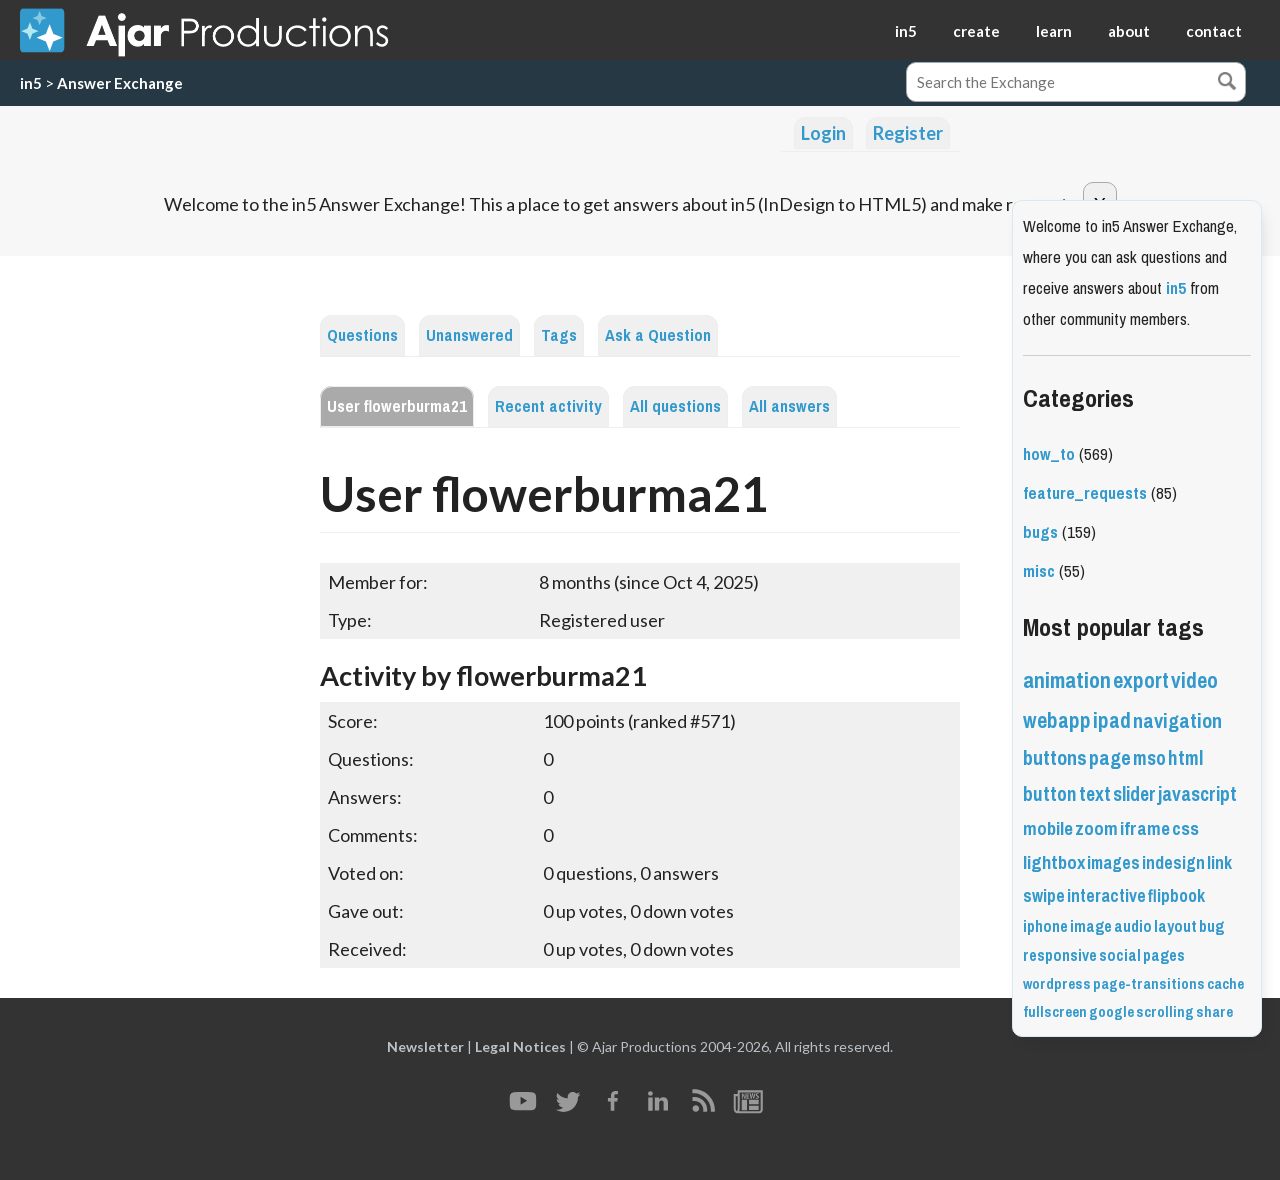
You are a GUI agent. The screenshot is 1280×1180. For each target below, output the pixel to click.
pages (1164, 955)
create (976, 31)
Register (908, 133)
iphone (1045, 926)
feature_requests (1085, 493)
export (1141, 680)
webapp (1057, 720)
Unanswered (469, 335)
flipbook (1176, 896)
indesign (1173, 863)
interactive (1106, 896)
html (1185, 758)
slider (1134, 794)
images (1113, 863)
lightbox (1054, 863)
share (1214, 1012)
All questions (675, 406)
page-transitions (1149, 984)
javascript (1197, 794)
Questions (362, 335)
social (1120, 955)
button (1050, 794)
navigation (1177, 721)
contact (1214, 31)
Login (823, 133)
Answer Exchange (120, 83)
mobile (1048, 829)
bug (1211, 926)
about (1129, 31)
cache (1225, 984)
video (1194, 680)
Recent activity (548, 406)
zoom (1096, 829)
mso (1149, 758)
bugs (1040, 532)
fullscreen (1055, 1012)
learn (1054, 31)
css (1185, 829)
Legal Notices (520, 1046)
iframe (1145, 829)
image (1091, 926)
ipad (1112, 720)
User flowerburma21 (397, 406)
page (1110, 758)
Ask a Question (658, 335)
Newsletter (425, 1046)
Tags (559, 335)
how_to (1049, 454)
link (1219, 863)
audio (1133, 926)
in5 (906, 31)
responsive (1060, 955)
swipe (1044, 896)
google (1111, 1012)
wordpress (1057, 984)
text (1095, 794)
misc (1039, 571)
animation (1067, 680)
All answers (789, 406)
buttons (1055, 758)
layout (1175, 926)
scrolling (1165, 1012)
